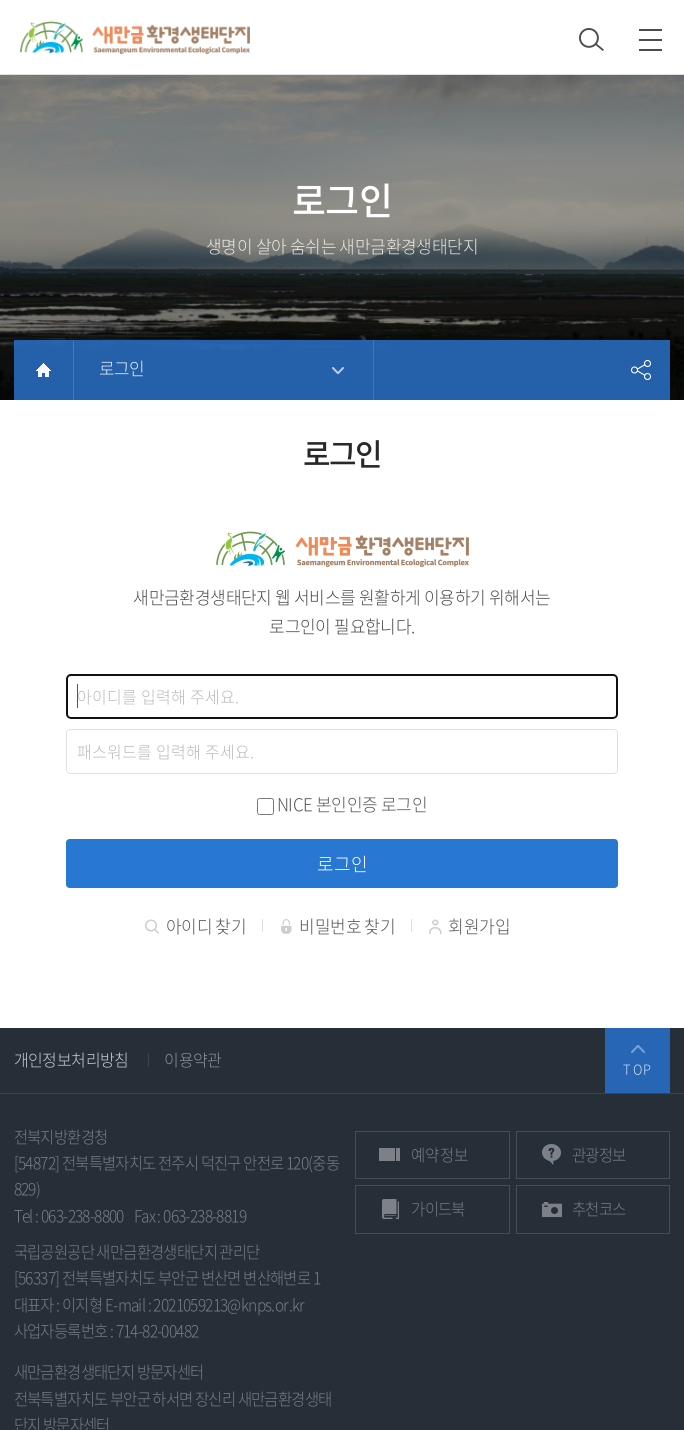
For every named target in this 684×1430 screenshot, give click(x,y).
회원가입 (469, 926)
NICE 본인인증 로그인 (352, 803)
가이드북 (438, 1209)
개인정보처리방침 (71, 1060)
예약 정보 (439, 1155)
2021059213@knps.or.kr (228, 1305)
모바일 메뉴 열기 (650, 39)
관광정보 (599, 1155)
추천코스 (599, 1209)
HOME (43, 370)
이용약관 (193, 1060)
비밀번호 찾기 (337, 926)
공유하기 (640, 370)
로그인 (122, 367)
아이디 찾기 (195, 926)
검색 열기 (591, 39)
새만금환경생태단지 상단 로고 (135, 37)
